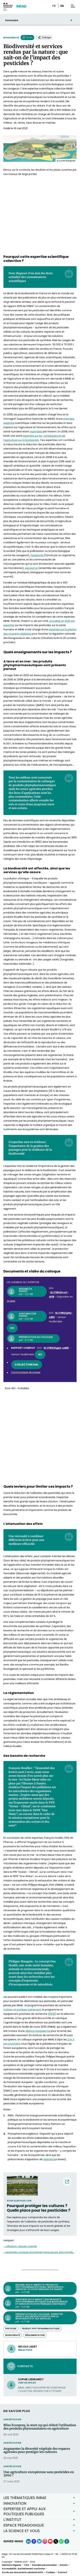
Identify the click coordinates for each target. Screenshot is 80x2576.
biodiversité (12, 2335)
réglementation (35, 2335)
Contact (62, 2572)
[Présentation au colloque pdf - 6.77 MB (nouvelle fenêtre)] (33, 1338)
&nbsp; (40, 213)
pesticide (10, 2328)
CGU (26, 2565)
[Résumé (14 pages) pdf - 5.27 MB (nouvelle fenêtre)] (27, 1291)
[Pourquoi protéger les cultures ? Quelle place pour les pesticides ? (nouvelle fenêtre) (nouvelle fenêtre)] (40, 2208)
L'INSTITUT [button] (12, 2519)
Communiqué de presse (25, 1372)
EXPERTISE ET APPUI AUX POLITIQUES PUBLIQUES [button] (24, 2511)
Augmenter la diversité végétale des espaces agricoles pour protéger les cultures (36, 2450)
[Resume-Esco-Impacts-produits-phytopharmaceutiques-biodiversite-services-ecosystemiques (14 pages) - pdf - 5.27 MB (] (40, 2288)
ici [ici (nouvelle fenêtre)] (12, 1328)
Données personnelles (44, 2565)
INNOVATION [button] (14, 2503)
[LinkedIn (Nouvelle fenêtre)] (28, 2541)
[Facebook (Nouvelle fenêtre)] (33, 2541)
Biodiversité (11, 37)
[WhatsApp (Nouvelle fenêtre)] (61, 2541)
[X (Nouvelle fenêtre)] (55, 2541)
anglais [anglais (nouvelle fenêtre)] (11, 1301)
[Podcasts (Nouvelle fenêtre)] (66, 2541)
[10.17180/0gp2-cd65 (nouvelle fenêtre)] (56, 1348)
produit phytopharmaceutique (41, 2328)
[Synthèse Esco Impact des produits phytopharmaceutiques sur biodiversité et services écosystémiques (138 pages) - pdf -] (40, 2303)
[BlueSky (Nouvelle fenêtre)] (39, 2541)
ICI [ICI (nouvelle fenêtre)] (40, 1354)
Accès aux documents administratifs (22, 2572)
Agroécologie (12, 2419)
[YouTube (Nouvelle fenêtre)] (50, 2541)
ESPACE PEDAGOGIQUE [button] (23, 2525)
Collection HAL (27, 1364)
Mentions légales (11, 2565)
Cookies (50, 2572)
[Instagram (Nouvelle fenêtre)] (44, 2541)
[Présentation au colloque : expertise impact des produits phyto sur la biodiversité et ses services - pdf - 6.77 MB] (40, 2317)
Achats (64, 2565)
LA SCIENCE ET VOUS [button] (21, 2530)
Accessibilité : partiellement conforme (23, 2568)
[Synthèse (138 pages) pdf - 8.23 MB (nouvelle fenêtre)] (27, 1316)
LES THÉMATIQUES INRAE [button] (24, 2497)
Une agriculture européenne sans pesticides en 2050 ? (38, 2473)
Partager (44, 37)
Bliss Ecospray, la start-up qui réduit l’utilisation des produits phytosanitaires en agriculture (39, 2426)
